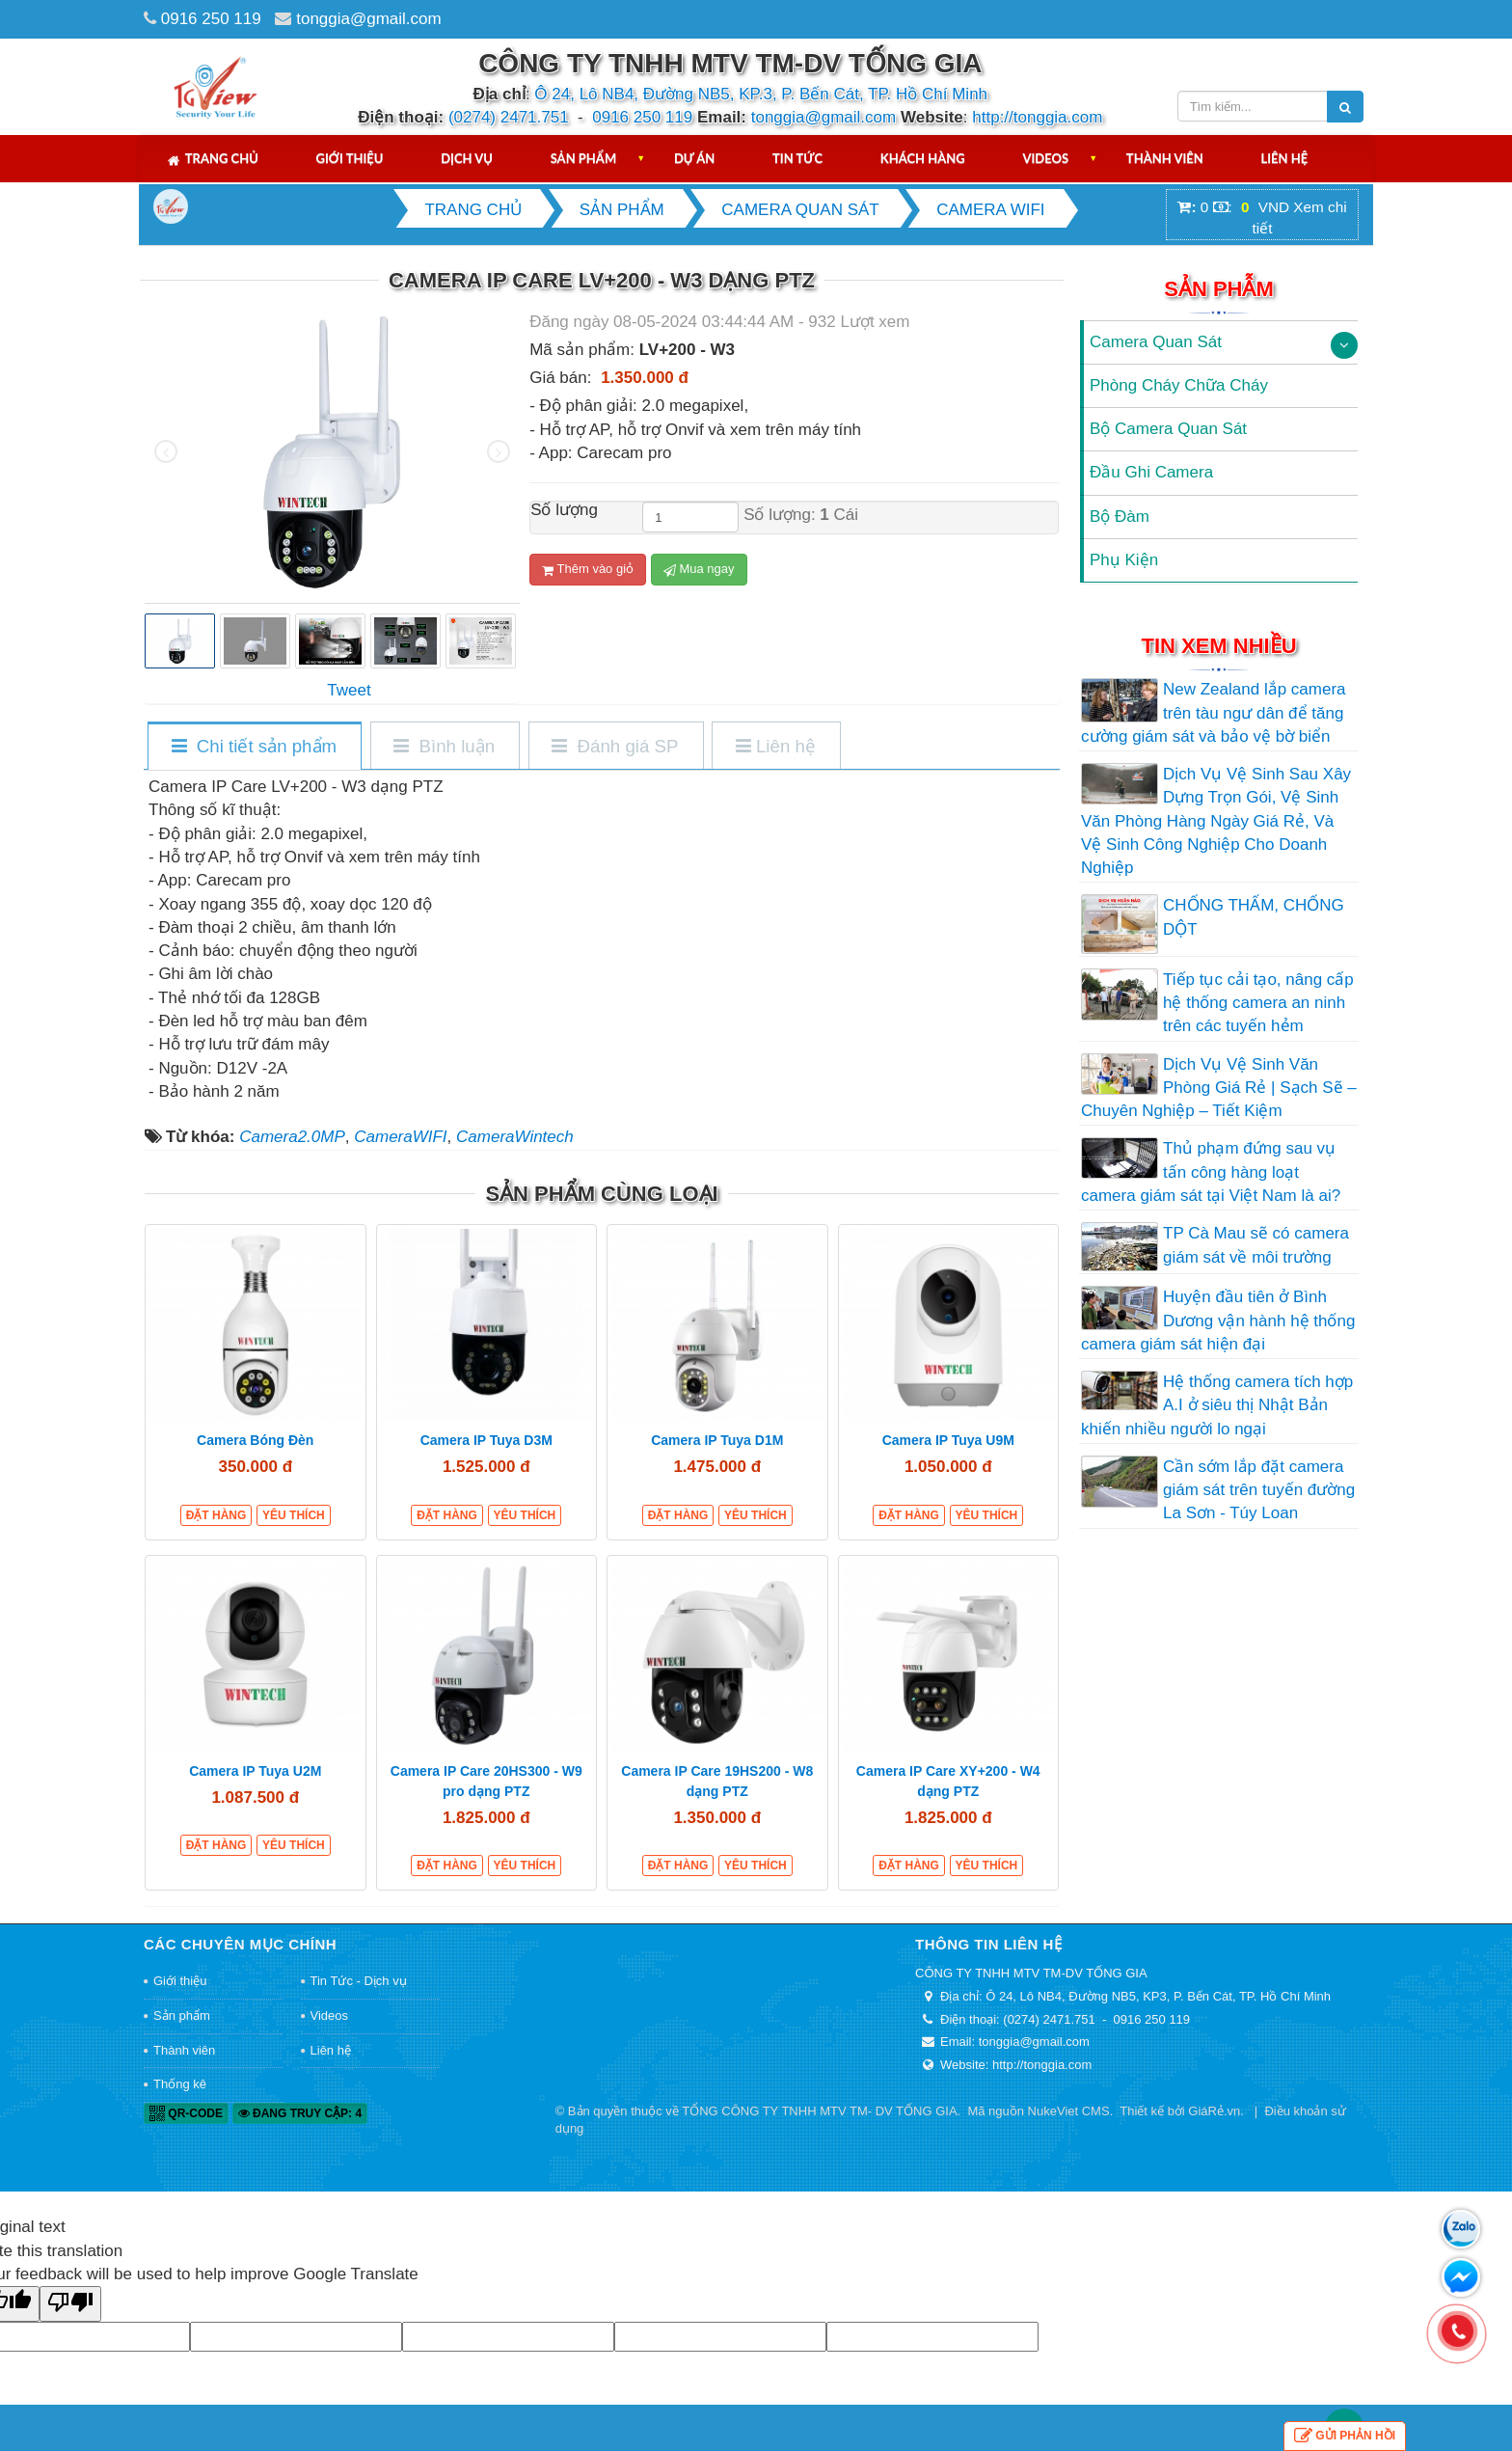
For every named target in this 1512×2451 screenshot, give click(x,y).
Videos (1045, 158)
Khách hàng (922, 158)
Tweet (348, 690)
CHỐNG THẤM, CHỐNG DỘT (1253, 917)
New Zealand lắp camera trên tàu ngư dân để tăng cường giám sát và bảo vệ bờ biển (1213, 713)
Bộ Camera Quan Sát (1168, 429)
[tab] (253, 747)
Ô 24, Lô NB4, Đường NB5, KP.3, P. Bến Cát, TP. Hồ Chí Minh (760, 94)
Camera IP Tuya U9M (948, 1440)
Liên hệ (1285, 158)
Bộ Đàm (1119, 516)
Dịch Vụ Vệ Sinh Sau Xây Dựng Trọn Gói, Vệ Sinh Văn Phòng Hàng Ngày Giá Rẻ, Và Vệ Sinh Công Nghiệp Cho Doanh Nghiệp (1216, 821)
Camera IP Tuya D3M (486, 1440)
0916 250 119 (211, 19)
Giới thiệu (350, 158)
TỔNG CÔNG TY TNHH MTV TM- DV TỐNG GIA (819, 2111)
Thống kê (179, 2084)
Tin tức (797, 158)
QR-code (186, 2113)
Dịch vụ (467, 158)
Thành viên (1164, 158)
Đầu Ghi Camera (1151, 472)
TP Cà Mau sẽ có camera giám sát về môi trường (1256, 1245)
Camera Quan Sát (1156, 342)
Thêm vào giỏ (588, 569)
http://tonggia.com (1037, 117)
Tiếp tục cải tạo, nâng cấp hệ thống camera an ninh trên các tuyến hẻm (1258, 1003)
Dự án (694, 158)
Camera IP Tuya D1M (717, 1440)
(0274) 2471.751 (508, 117)
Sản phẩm (584, 158)
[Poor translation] (70, 2304)
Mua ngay (699, 569)
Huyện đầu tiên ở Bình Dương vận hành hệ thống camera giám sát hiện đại (1218, 1320)
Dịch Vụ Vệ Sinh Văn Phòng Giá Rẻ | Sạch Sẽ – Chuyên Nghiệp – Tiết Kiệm (1219, 1088)
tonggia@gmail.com (369, 19)
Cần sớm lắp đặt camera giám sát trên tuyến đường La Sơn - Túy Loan (1259, 1490)
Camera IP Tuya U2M (255, 1771)
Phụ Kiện (1124, 560)
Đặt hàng (216, 1515)
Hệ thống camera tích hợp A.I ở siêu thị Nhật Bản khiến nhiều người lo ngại (1217, 1405)
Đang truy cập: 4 (300, 2113)
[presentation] (165, 451)
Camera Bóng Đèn (255, 1440)
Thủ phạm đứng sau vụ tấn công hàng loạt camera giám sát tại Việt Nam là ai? (1210, 1172)
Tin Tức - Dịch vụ (358, 1981)
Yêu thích (293, 1515)
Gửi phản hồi (1344, 2436)
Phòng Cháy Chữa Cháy (1179, 385)
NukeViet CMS (1069, 2111)
